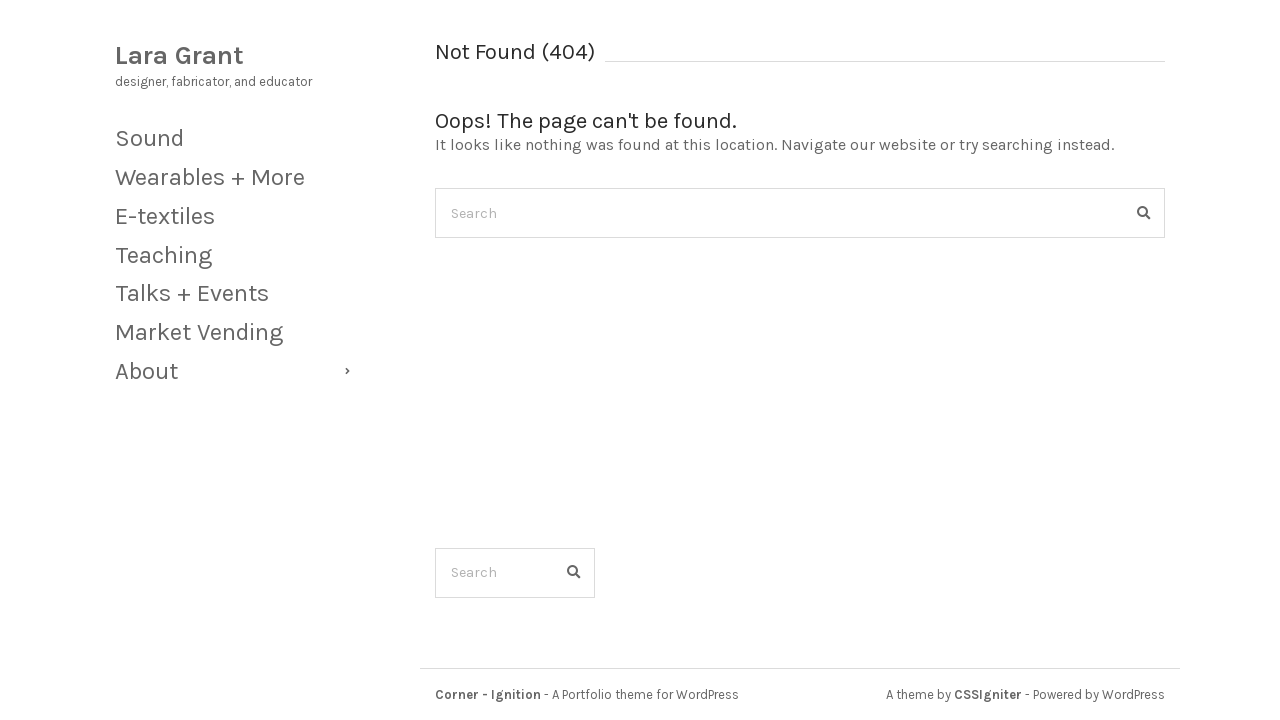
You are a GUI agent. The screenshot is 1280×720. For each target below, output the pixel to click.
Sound (149, 138)
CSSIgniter (988, 694)
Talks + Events (192, 293)
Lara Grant (179, 55)
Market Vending (199, 332)
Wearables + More (210, 177)
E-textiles (165, 216)
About (146, 371)
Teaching (163, 255)
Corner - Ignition (488, 694)
